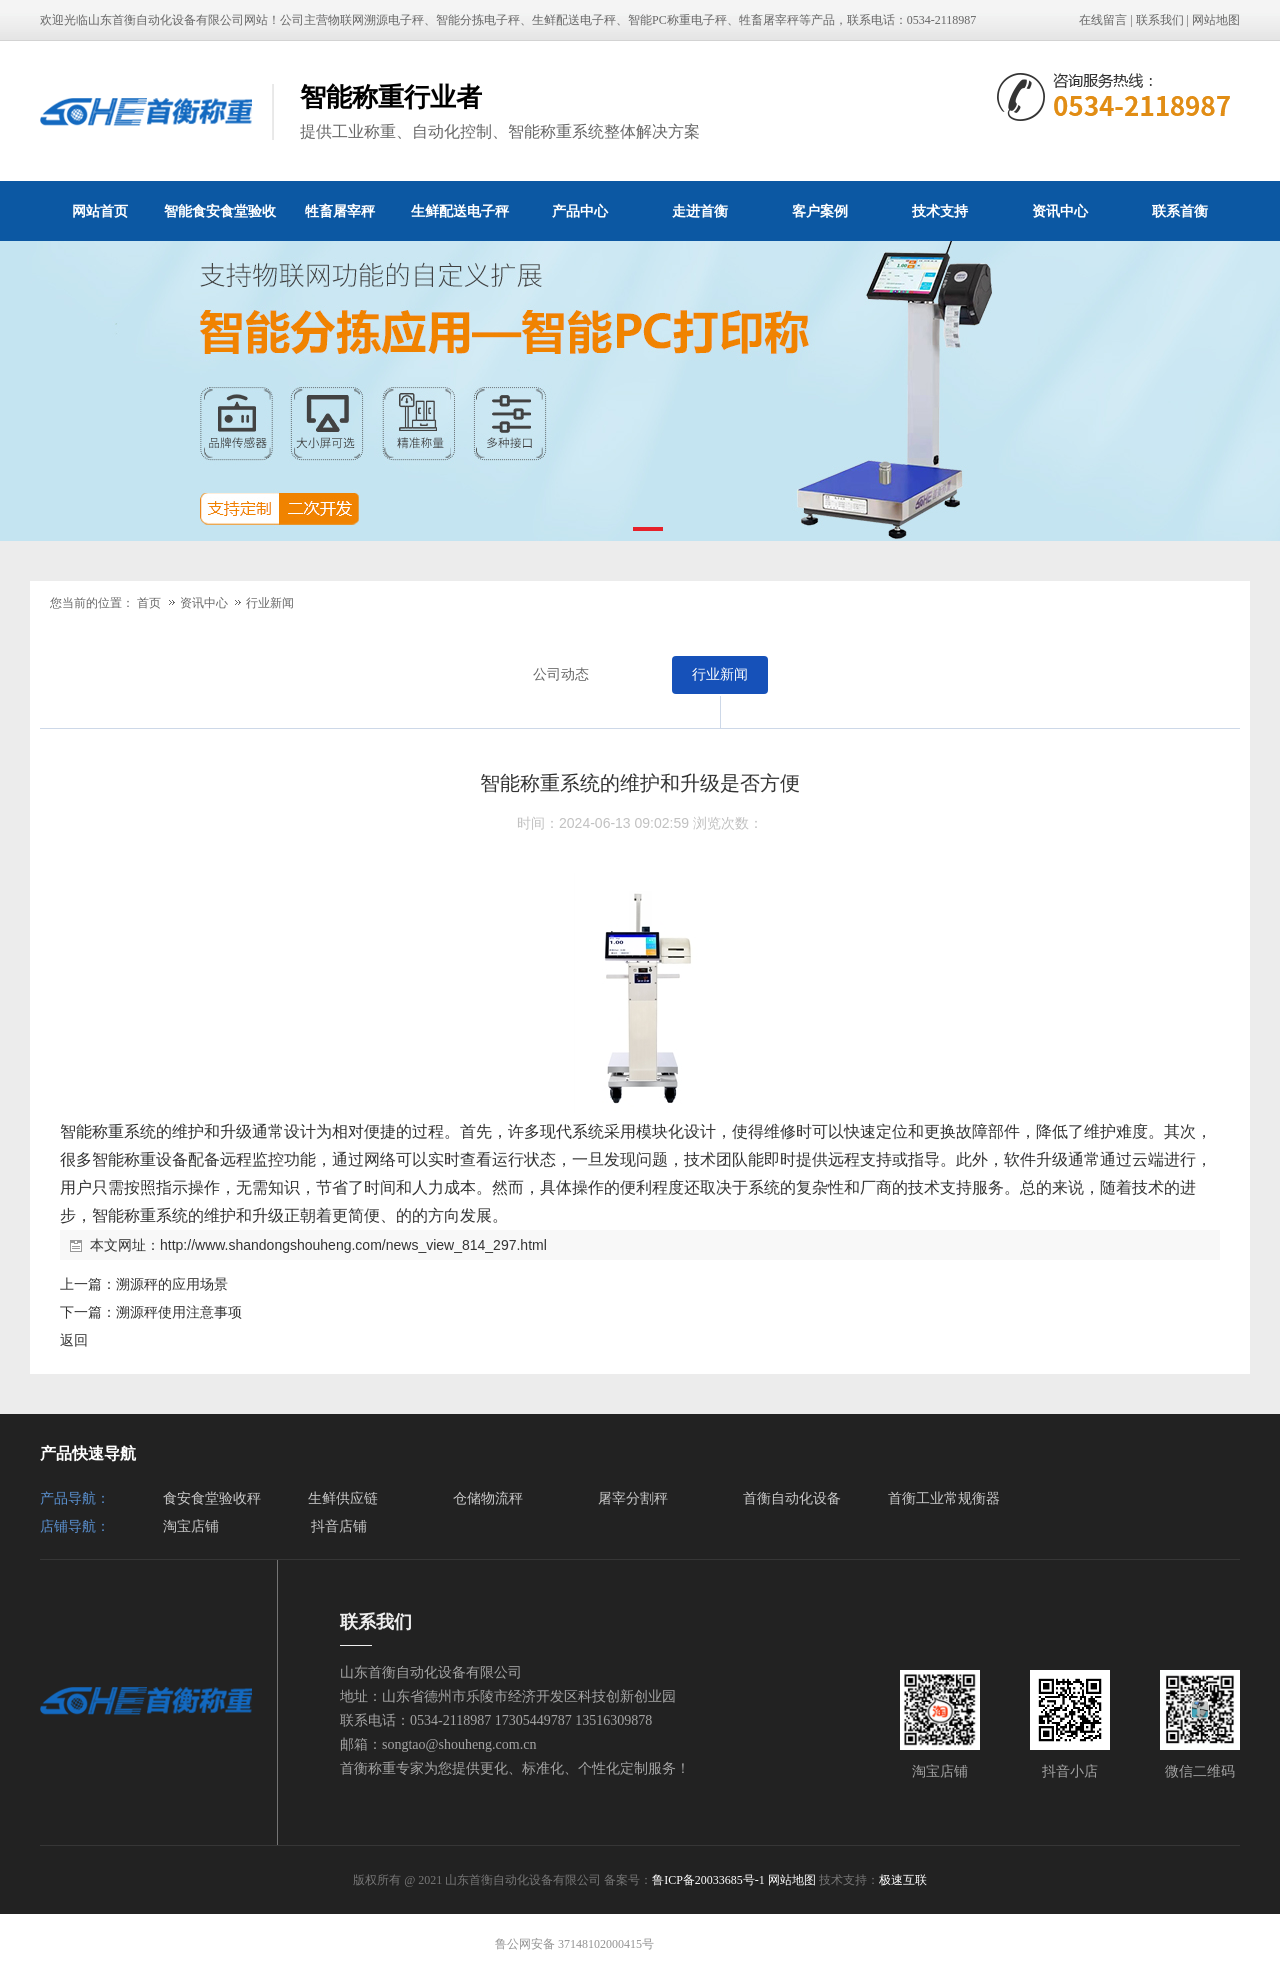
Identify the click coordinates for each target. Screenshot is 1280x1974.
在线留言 (1103, 20)
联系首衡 (1180, 211)
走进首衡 (700, 211)
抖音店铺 (339, 1526)
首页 (149, 603)
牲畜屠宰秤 (340, 211)
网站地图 (1216, 20)
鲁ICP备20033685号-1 (708, 1880)
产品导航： (75, 1498)
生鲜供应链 (343, 1498)
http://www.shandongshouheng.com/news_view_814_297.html (353, 1245)
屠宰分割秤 (633, 1498)
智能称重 (92, 1131)
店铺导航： (75, 1526)
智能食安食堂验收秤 (220, 222)
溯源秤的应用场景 (172, 1284)
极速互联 (903, 1880)
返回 (74, 1340)
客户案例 (820, 211)
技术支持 (940, 211)
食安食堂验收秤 (212, 1498)
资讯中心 (1060, 211)
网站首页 (100, 211)
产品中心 (580, 211)
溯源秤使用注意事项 (179, 1312)
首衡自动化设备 (792, 1498)
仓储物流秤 (488, 1498)
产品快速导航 (88, 1453)
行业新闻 (270, 603)
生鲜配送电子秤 (460, 211)
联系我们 (1160, 20)
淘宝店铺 (191, 1526)
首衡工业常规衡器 (944, 1498)
